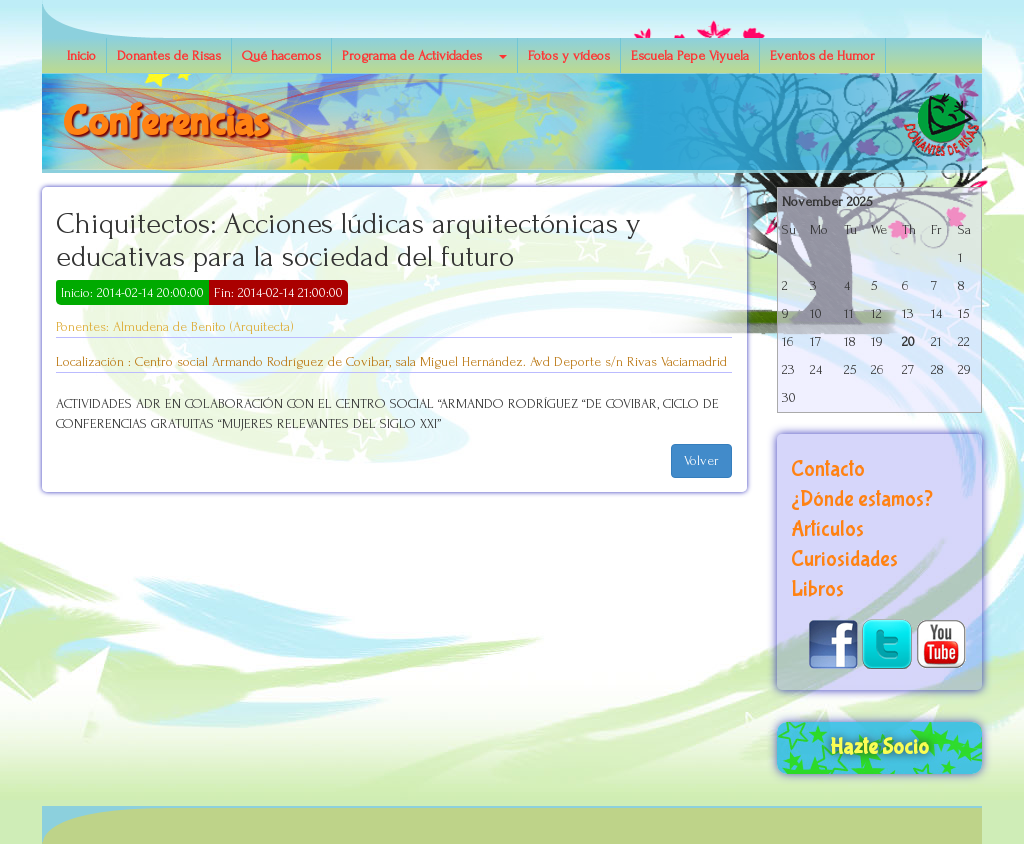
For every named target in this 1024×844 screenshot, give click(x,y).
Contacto (828, 469)
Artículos (827, 529)
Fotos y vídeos (569, 55)
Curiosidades (844, 559)
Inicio (81, 55)
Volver (701, 460)
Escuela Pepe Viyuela (690, 55)
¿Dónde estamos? (862, 499)
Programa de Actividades (412, 55)
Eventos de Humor (822, 55)
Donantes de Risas (169, 55)
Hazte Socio (879, 747)
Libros (817, 589)
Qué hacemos (281, 55)
